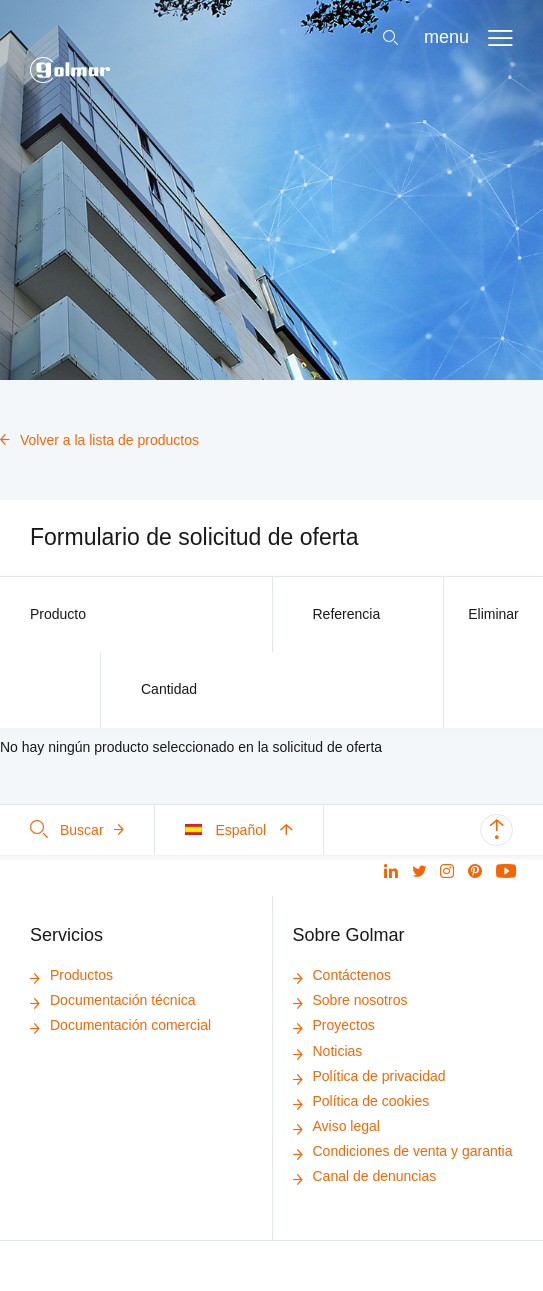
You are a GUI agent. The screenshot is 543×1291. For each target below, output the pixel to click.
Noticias (328, 1051)
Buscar (77, 830)
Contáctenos (342, 975)
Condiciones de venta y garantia (403, 1151)
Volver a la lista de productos (99, 440)
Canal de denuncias (365, 1176)
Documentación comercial (120, 1025)
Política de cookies (361, 1101)
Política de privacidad (369, 1076)
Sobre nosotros (350, 1000)
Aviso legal (336, 1126)
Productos (71, 975)
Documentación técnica (113, 1000)
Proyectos (334, 1025)
